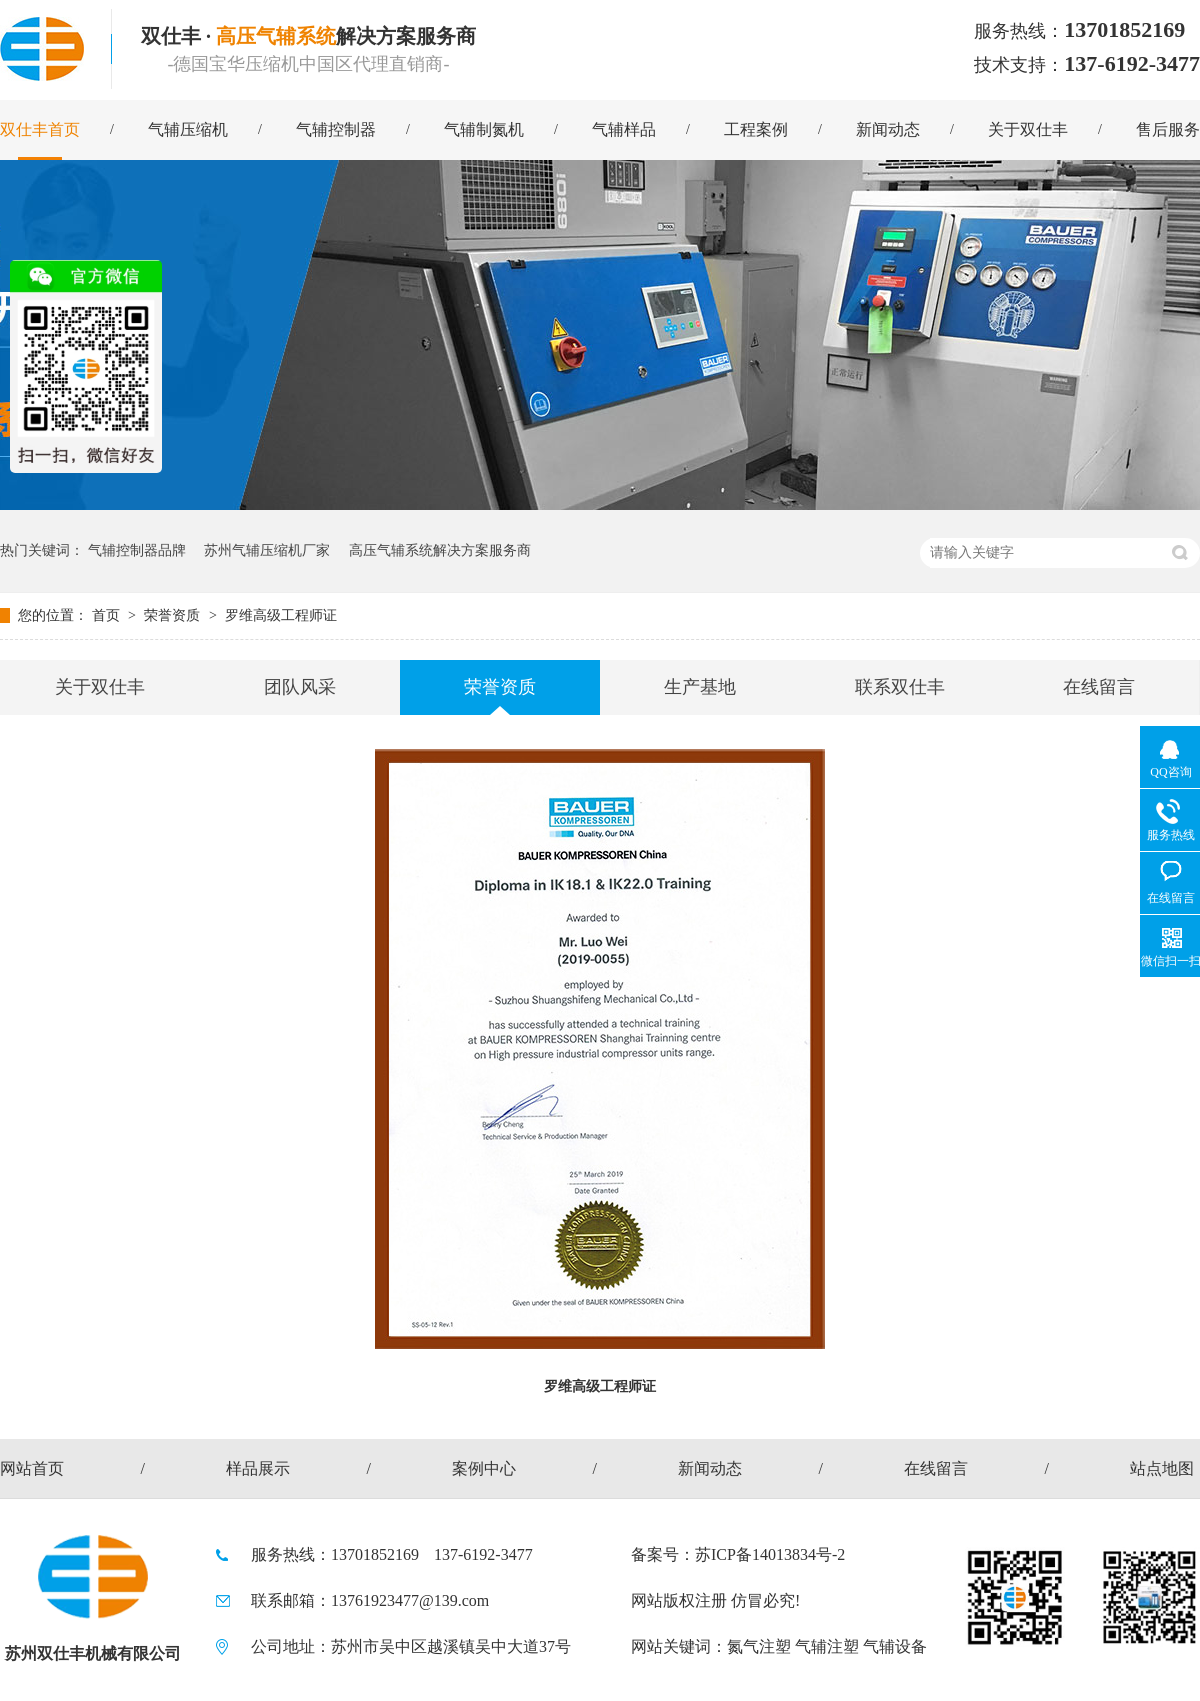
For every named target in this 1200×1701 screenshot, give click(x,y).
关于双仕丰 (1028, 129)
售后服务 (1168, 129)
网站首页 (32, 1468)
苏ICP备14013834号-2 (770, 1554)
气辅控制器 (336, 129)
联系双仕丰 (900, 687)
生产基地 (700, 687)
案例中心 (484, 1468)
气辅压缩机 (188, 129)
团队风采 (300, 687)
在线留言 (1099, 687)
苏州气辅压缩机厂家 (267, 550)
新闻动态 (888, 129)
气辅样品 (624, 129)
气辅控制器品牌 (137, 550)
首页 (108, 615)
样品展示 (258, 1468)
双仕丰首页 (40, 129)
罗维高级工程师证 (281, 615)
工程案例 (756, 129)
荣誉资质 (174, 615)
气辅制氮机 (484, 129)
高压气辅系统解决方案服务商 (440, 550)
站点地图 (1162, 1468)
